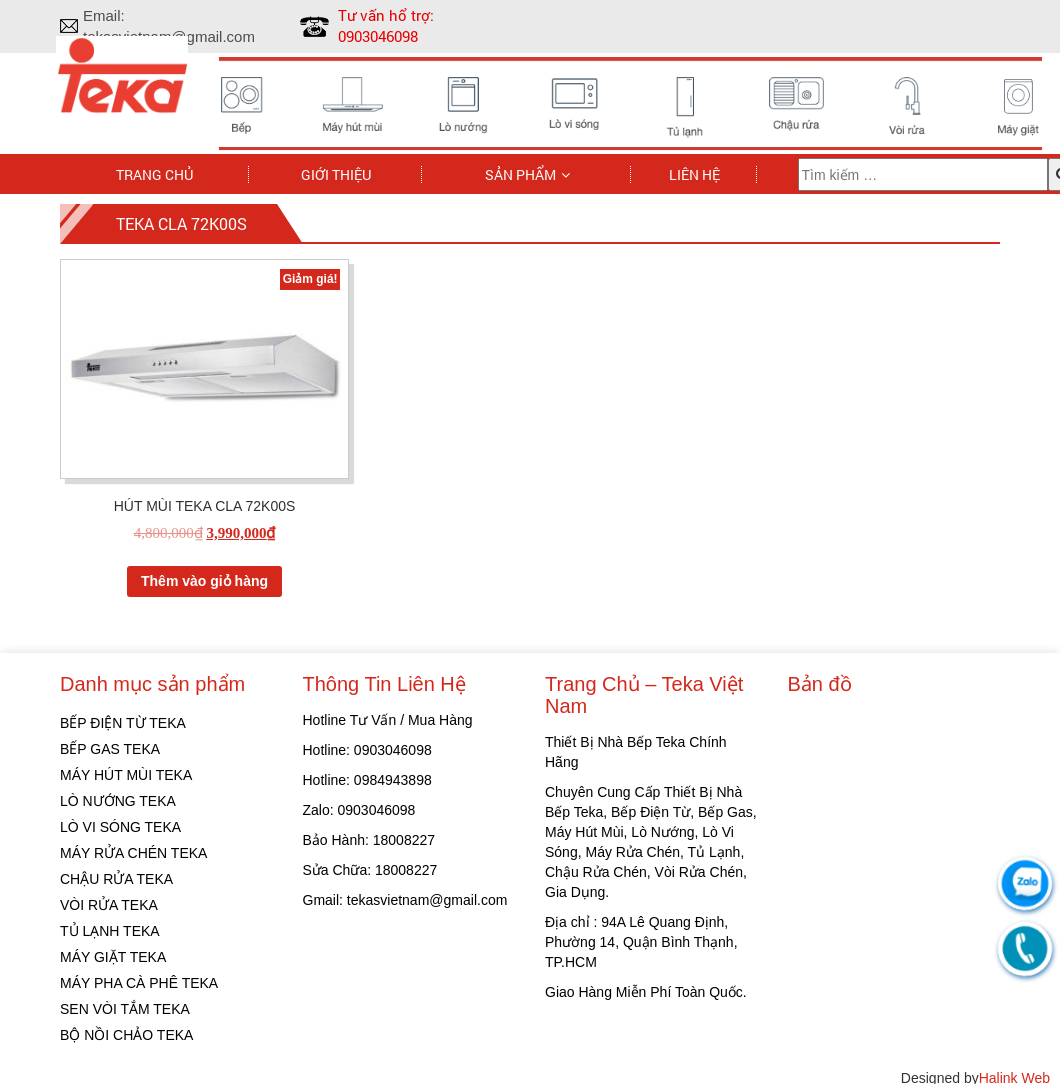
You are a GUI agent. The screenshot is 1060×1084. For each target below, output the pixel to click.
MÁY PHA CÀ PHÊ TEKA (139, 983)
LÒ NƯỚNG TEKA (118, 801)
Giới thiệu (336, 173)
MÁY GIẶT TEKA (113, 957)
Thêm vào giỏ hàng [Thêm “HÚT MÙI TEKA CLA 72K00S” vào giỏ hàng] (204, 581)
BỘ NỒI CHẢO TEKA (126, 1035)
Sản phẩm (520, 173)
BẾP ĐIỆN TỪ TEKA (123, 723)
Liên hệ (694, 173)
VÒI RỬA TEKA (109, 905)
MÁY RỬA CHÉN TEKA (133, 853)
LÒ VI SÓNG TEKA (120, 827)
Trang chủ (154, 173)
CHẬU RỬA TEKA (116, 879)
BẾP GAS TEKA (110, 749)
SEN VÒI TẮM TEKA (125, 1009)
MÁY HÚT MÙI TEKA (126, 775)
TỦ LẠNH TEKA (110, 931)
